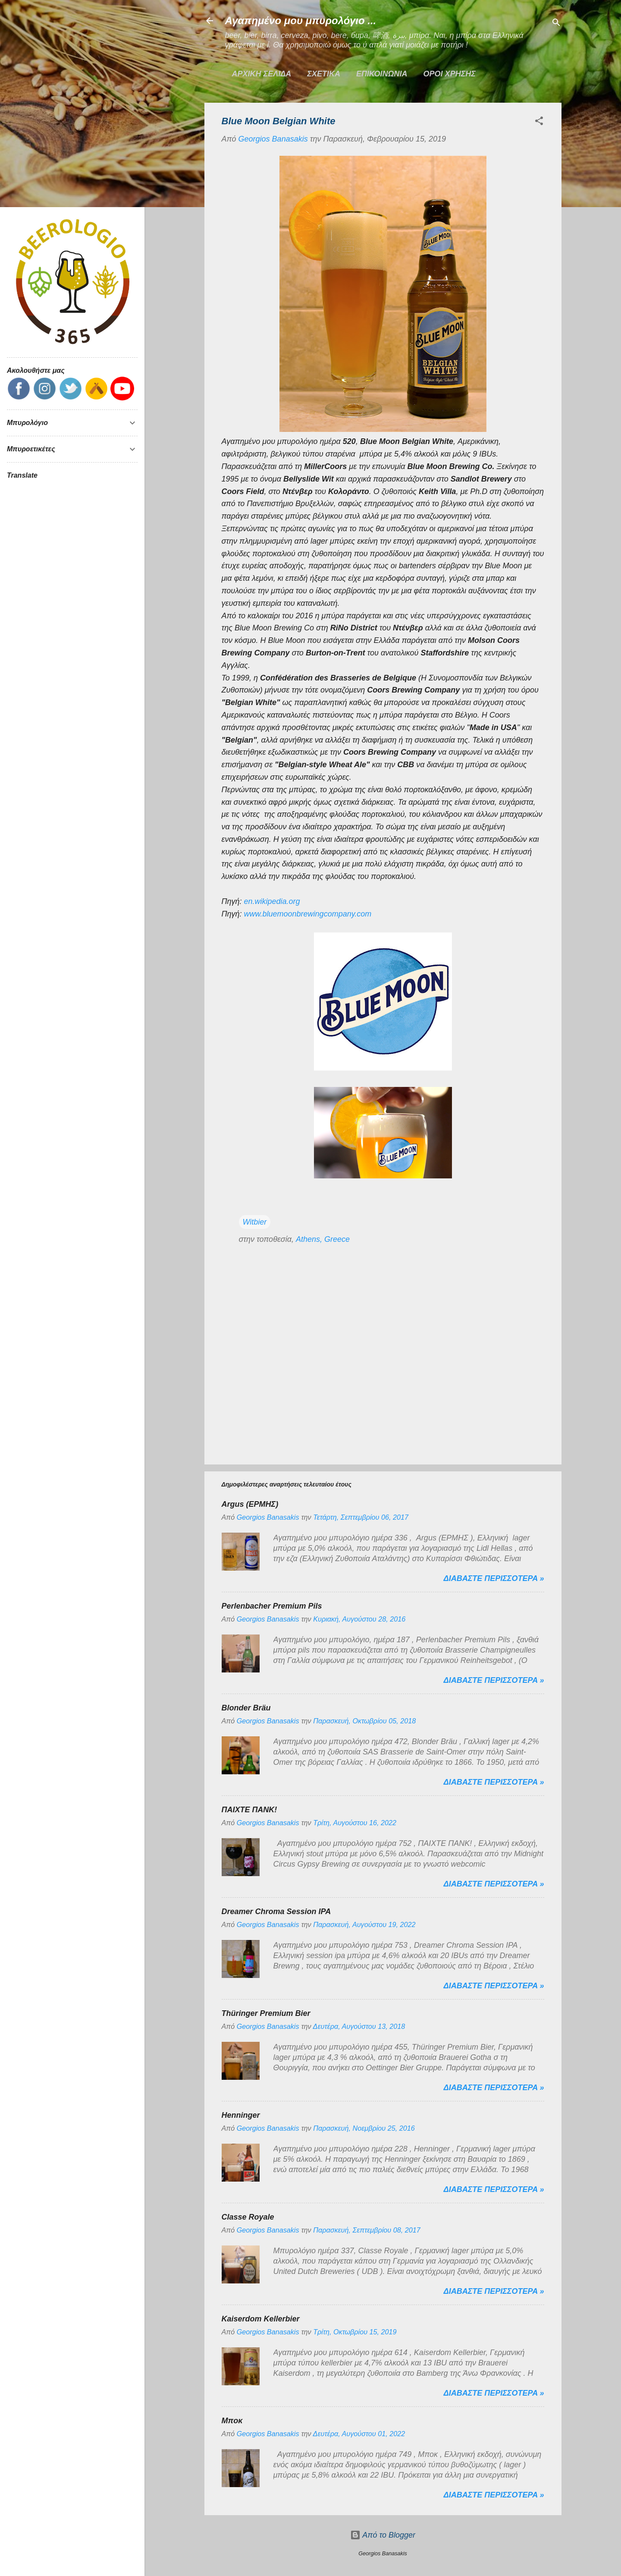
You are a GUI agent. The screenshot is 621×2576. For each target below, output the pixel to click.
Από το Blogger (382, 2535)
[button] (539, 122)
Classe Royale (248, 2217)
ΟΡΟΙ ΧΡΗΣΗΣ (449, 73)
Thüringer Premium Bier (266, 2013)
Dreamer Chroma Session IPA (276, 1911)
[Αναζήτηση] (556, 23)
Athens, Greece (323, 1239)
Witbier (255, 1222)
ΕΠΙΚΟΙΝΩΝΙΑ (382, 73)
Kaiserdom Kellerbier (261, 2319)
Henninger (241, 2115)
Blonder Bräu (246, 1708)
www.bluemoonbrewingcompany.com (308, 914)
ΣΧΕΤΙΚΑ (323, 73)
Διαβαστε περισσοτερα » (494, 1578)
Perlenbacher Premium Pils (272, 1606)
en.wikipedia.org (272, 901)
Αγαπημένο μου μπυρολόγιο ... (300, 20)
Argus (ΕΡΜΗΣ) (250, 1504)
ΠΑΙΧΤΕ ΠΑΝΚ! (249, 1809)
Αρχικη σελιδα (262, 73)
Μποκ (232, 2420)
